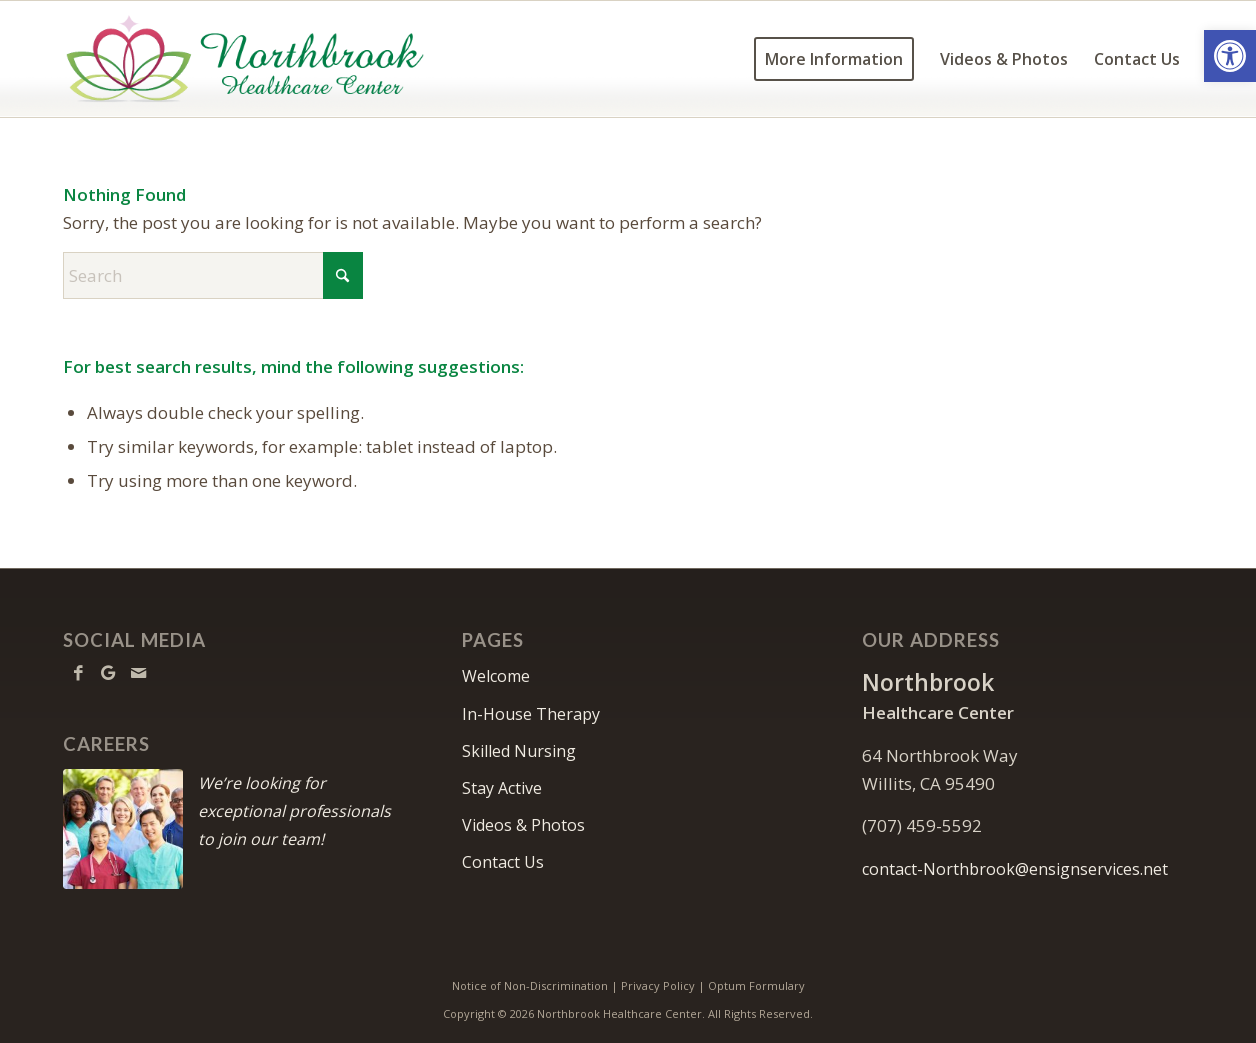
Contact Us (503, 862)
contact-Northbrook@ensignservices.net (1015, 869)
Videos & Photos (523, 825)
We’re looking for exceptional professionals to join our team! (294, 811)
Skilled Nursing (519, 751)
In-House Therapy (531, 714)
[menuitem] (834, 59)
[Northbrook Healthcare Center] (245, 59)
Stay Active (502, 788)
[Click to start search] (343, 275)
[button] (1230, 56)
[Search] (213, 275)
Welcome (496, 676)
